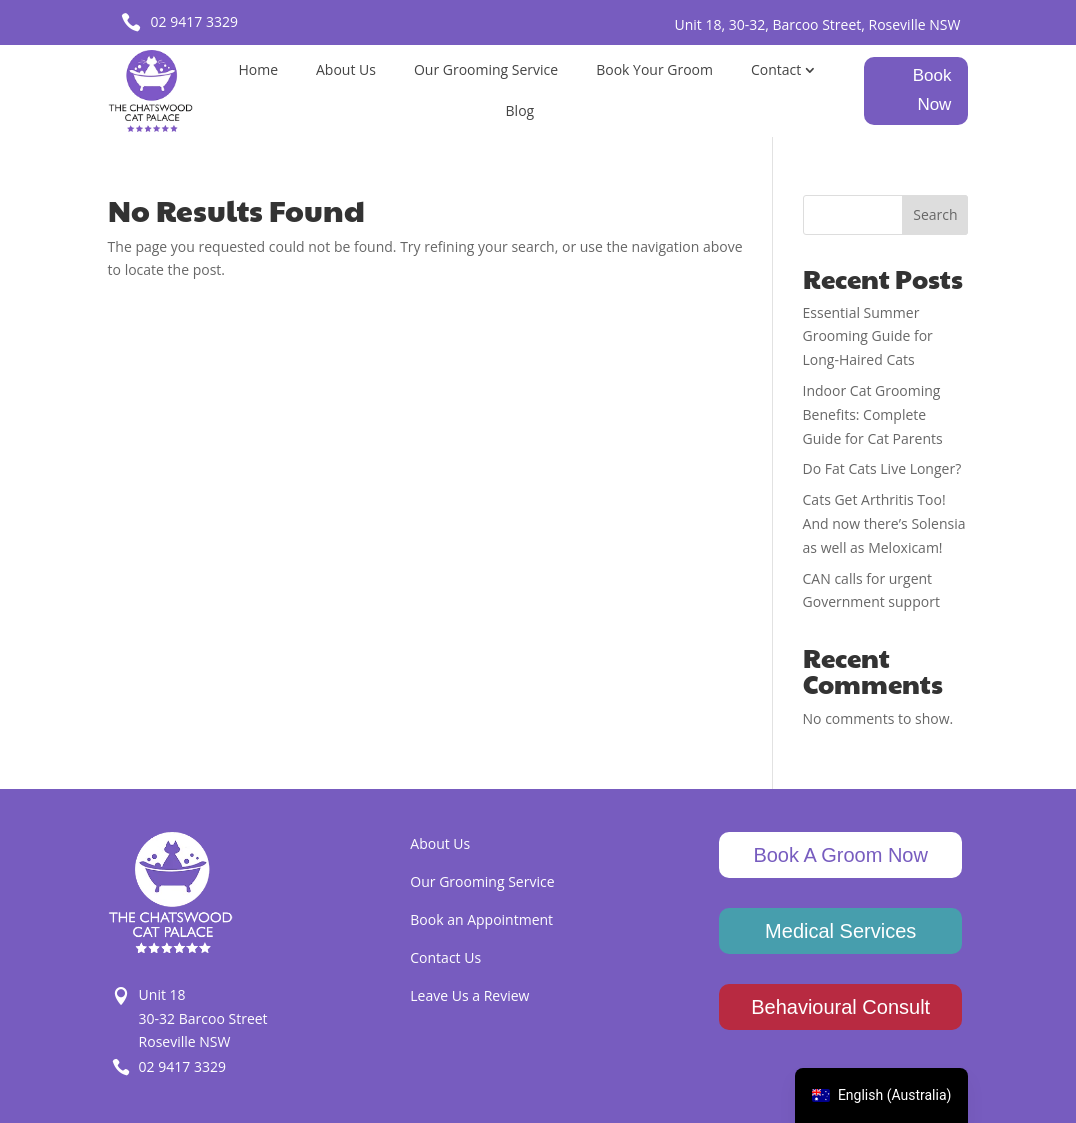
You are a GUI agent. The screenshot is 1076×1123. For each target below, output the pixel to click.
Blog (520, 110)
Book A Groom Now (840, 855)
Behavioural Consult (840, 1007)
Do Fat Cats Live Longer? (882, 468)
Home (258, 69)
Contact (776, 69)
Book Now (932, 90)
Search (935, 214)
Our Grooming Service (486, 69)
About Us (346, 69)
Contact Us (445, 957)
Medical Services (840, 931)
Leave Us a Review (469, 995)
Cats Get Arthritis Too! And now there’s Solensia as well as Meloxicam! (884, 523)
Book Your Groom (654, 69)
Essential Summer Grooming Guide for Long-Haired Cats (868, 336)
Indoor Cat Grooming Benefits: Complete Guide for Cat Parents (873, 414)
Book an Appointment (481, 919)
